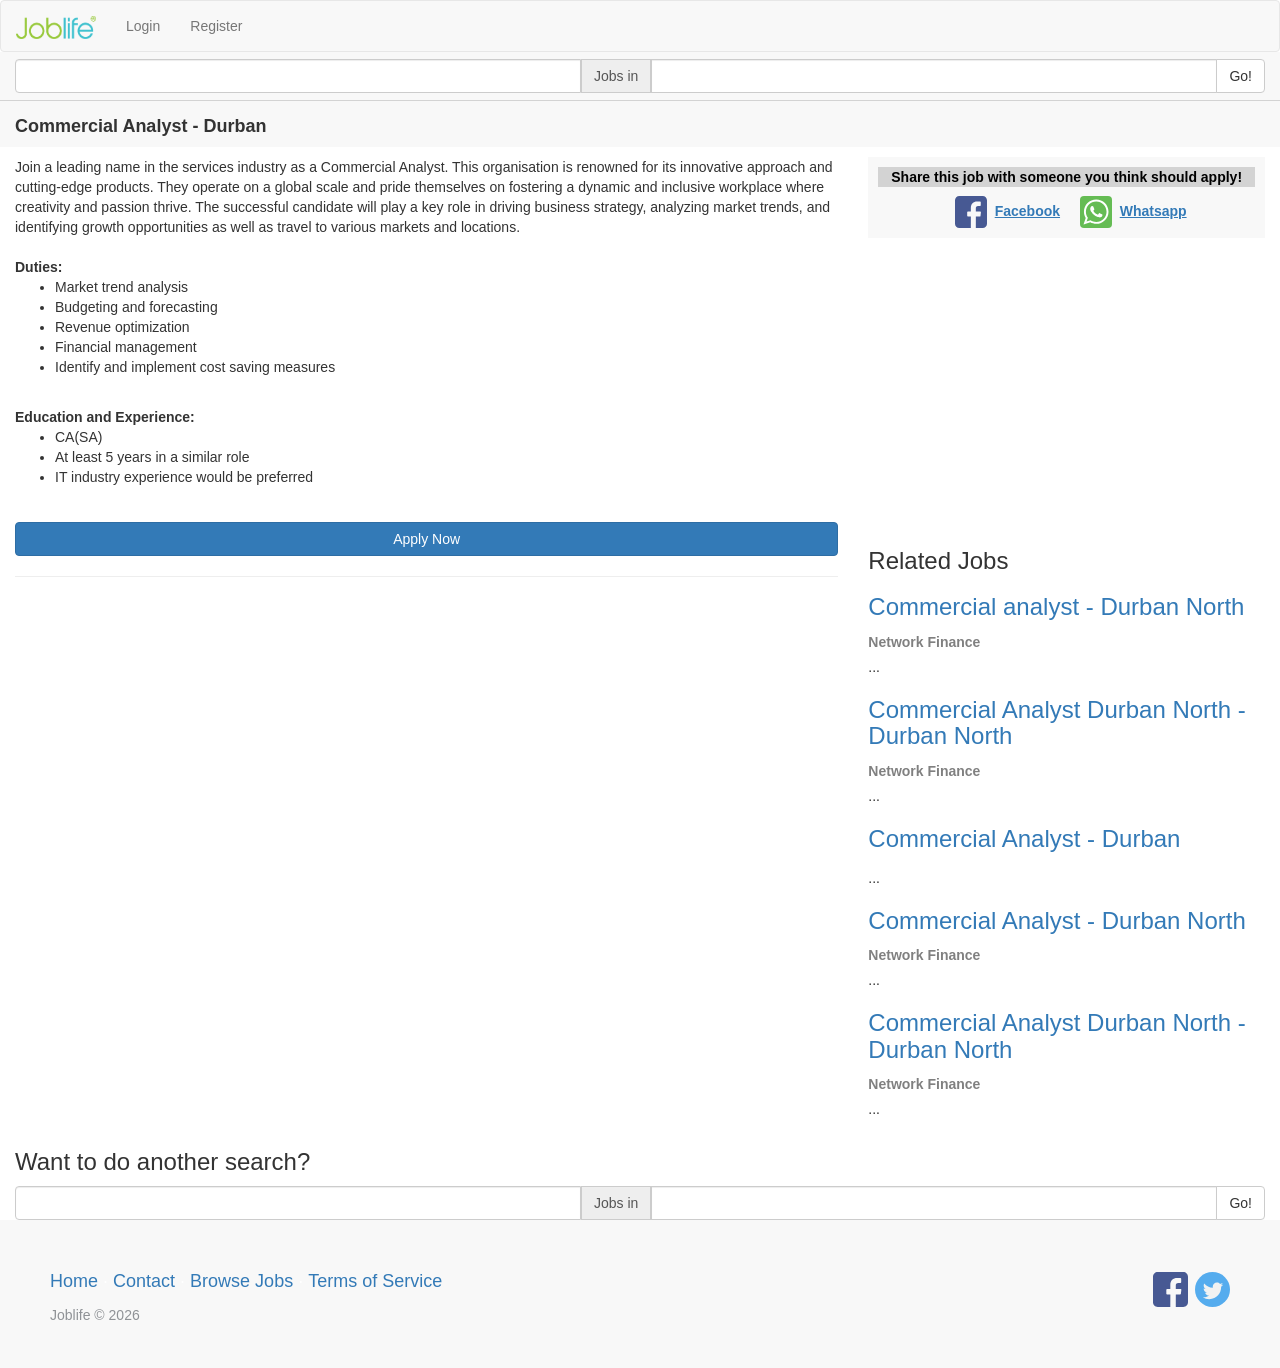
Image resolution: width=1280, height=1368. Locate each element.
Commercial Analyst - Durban (1024, 838)
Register (216, 26)
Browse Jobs (241, 1281)
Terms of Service (375, 1281)
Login (143, 26)
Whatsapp (1133, 211)
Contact (144, 1281)
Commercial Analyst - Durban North (1056, 920)
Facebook (1007, 211)
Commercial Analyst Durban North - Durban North (1056, 722)
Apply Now (426, 539)
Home (74, 1281)
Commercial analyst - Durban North (1056, 606)
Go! (1240, 76)
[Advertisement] (426, 737)
